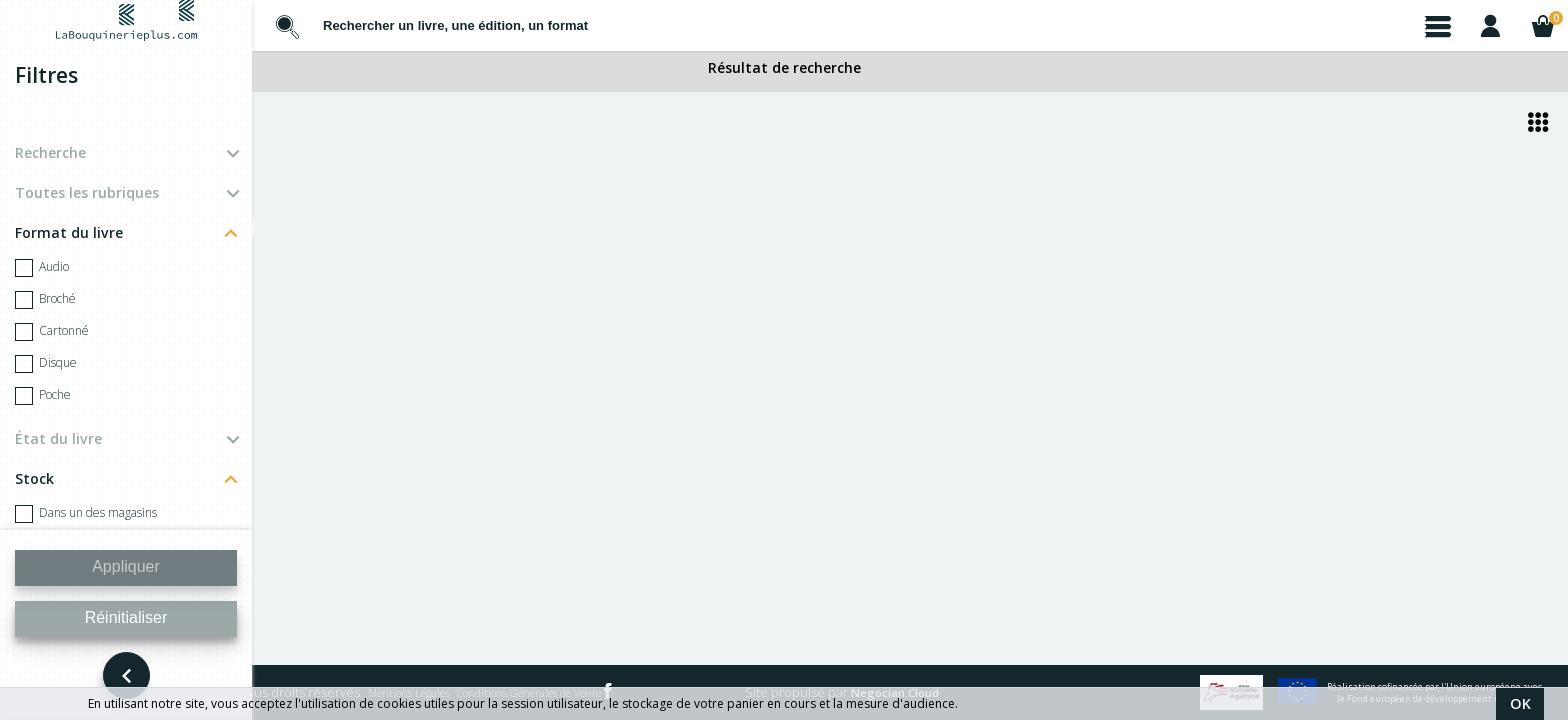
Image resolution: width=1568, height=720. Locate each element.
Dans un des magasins (86, 514)
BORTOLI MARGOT (356, 395)
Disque (46, 364)
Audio (42, 268)
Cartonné (52, 332)
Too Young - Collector (358, 412)
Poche (43, 396)
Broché (45, 300)
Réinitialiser (125, 617)
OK (1520, 703)
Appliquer (126, 566)
